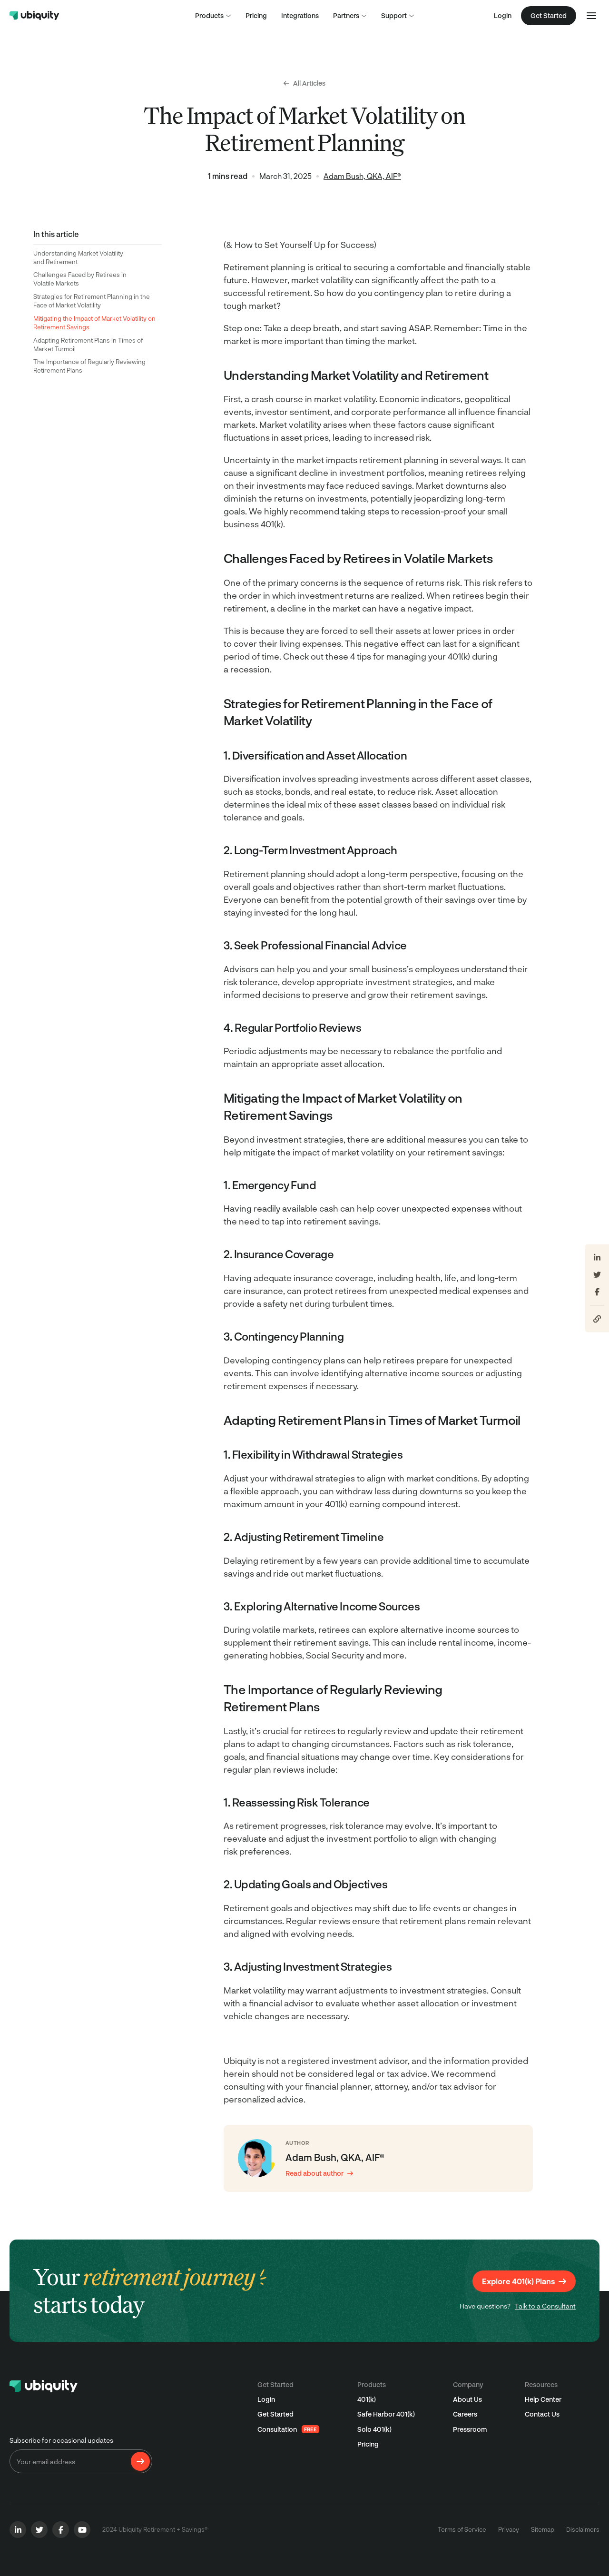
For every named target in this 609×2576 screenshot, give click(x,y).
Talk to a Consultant (545, 2306)
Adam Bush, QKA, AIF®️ (362, 175)
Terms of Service (462, 2529)
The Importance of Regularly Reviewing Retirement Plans (89, 366)
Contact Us (542, 2414)
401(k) (366, 2399)
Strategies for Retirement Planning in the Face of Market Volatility (91, 301)
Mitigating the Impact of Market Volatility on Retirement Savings (94, 323)
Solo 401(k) (374, 2429)
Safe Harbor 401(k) (386, 2414)
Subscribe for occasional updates (61, 2440)
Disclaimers (582, 2529)
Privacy (508, 2529)
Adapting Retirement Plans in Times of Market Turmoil (88, 344)
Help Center (543, 2399)
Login (502, 15)
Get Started (275, 2414)
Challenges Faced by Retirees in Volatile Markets (80, 279)
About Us (467, 2399)
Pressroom (470, 2429)
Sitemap (542, 2529)
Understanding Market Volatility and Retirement (78, 257)
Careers (465, 2414)
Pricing (368, 2444)
